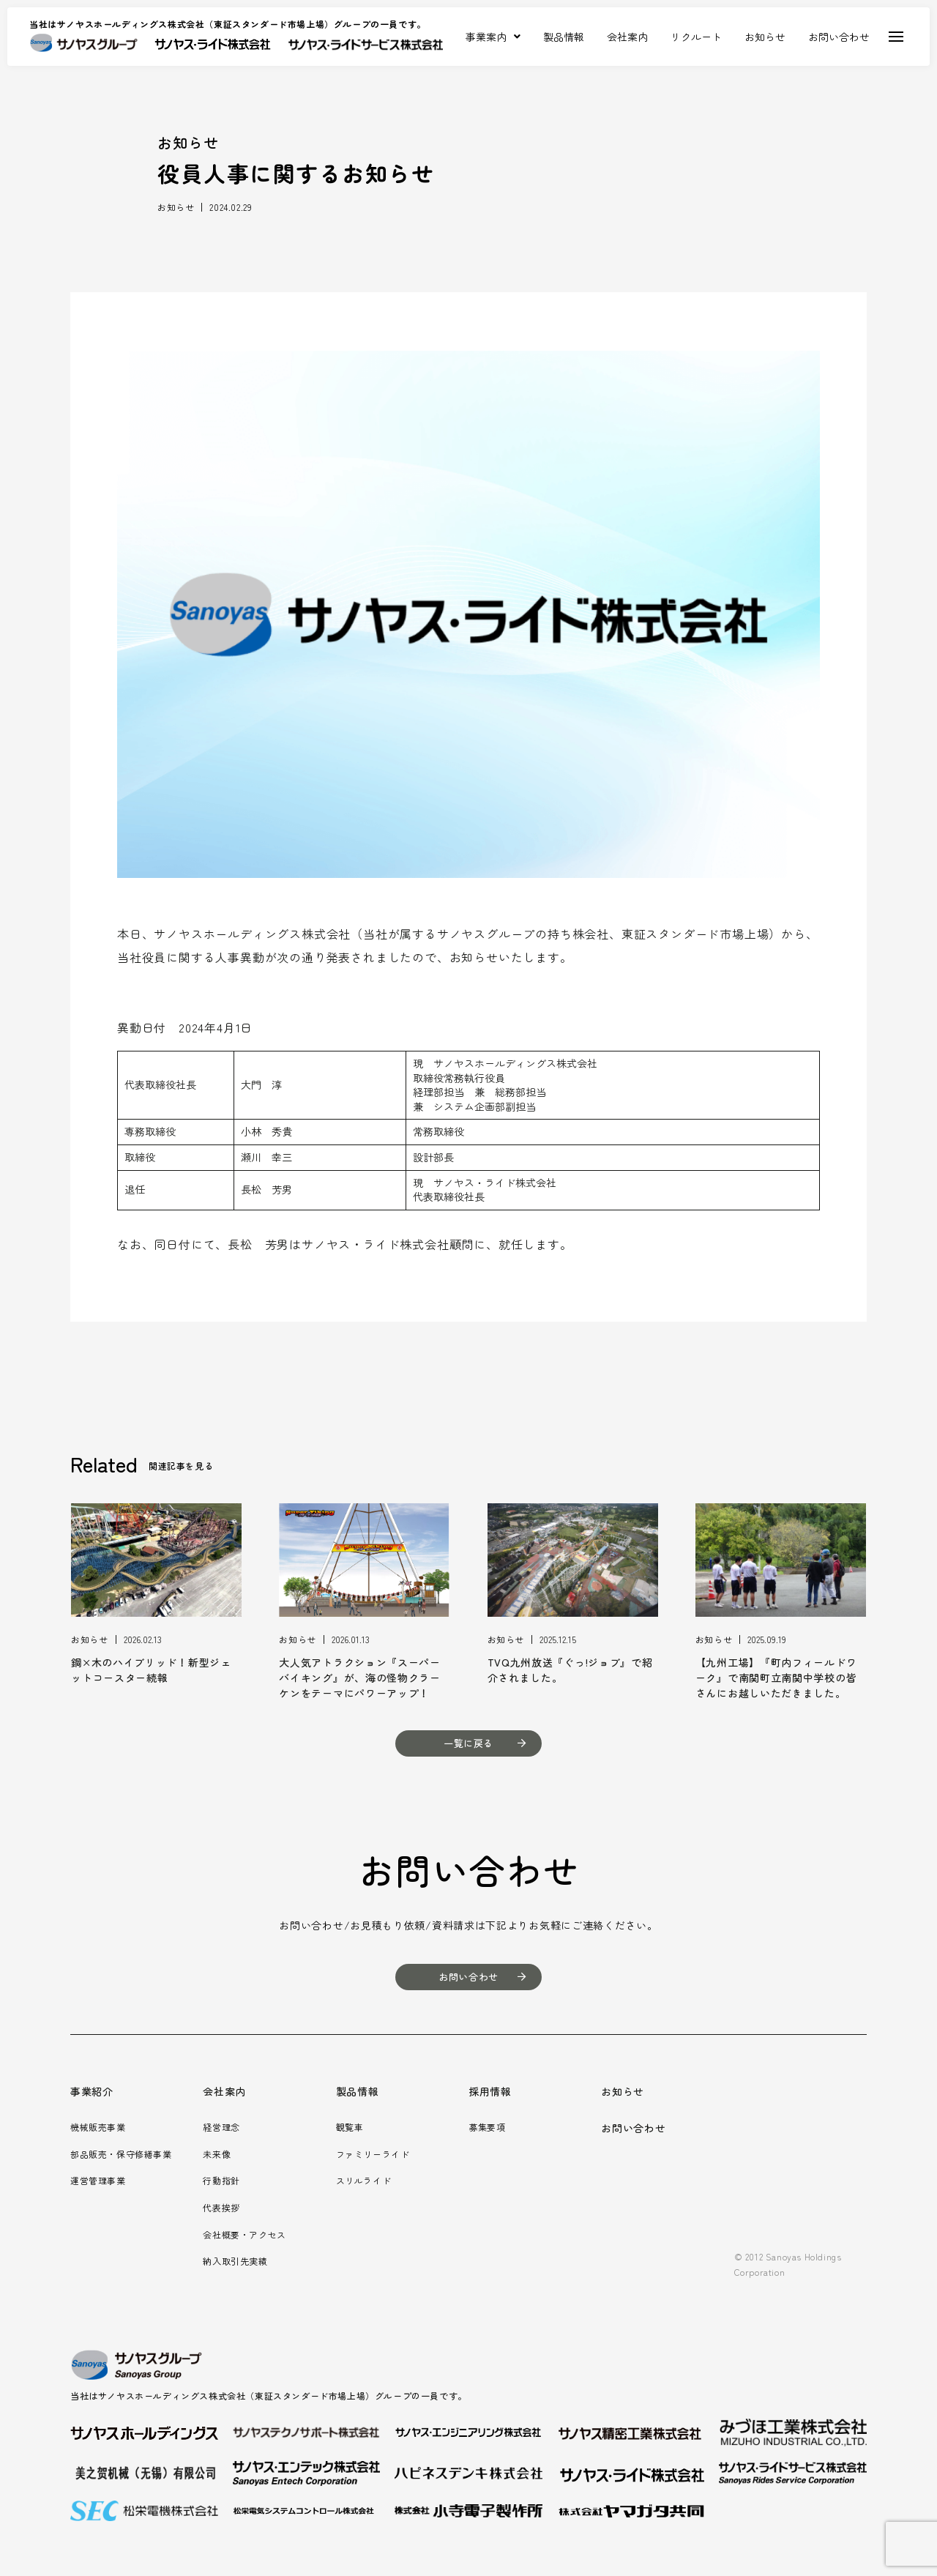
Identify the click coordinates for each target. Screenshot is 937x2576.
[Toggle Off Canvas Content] (896, 36)
